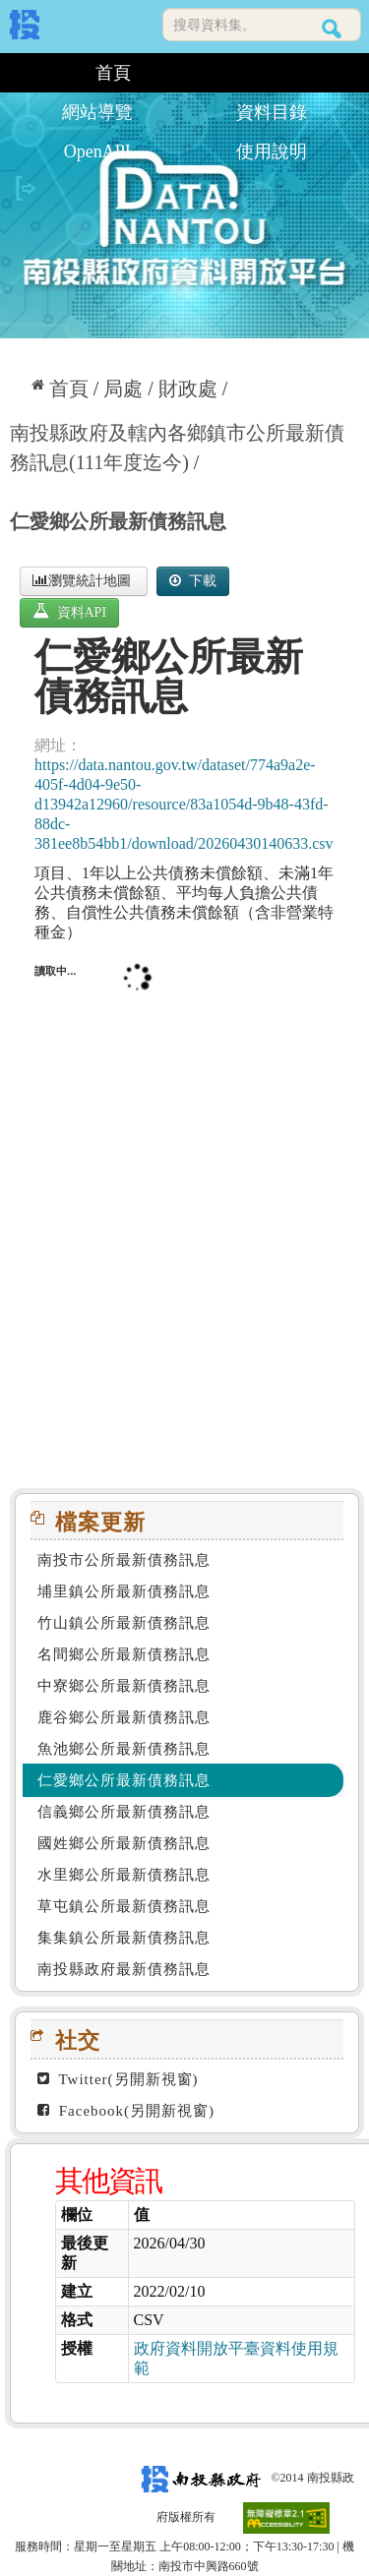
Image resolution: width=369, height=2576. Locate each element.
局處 (123, 388)
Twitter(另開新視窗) (118, 2079)
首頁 (113, 73)
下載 (192, 580)
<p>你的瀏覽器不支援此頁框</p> (184, 1208)
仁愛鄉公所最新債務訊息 (118, 521)
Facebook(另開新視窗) (126, 2111)
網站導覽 (97, 112)
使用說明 (271, 151)
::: (17, 73)
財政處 (187, 388)
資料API (69, 612)
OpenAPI (97, 151)
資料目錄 (271, 112)
